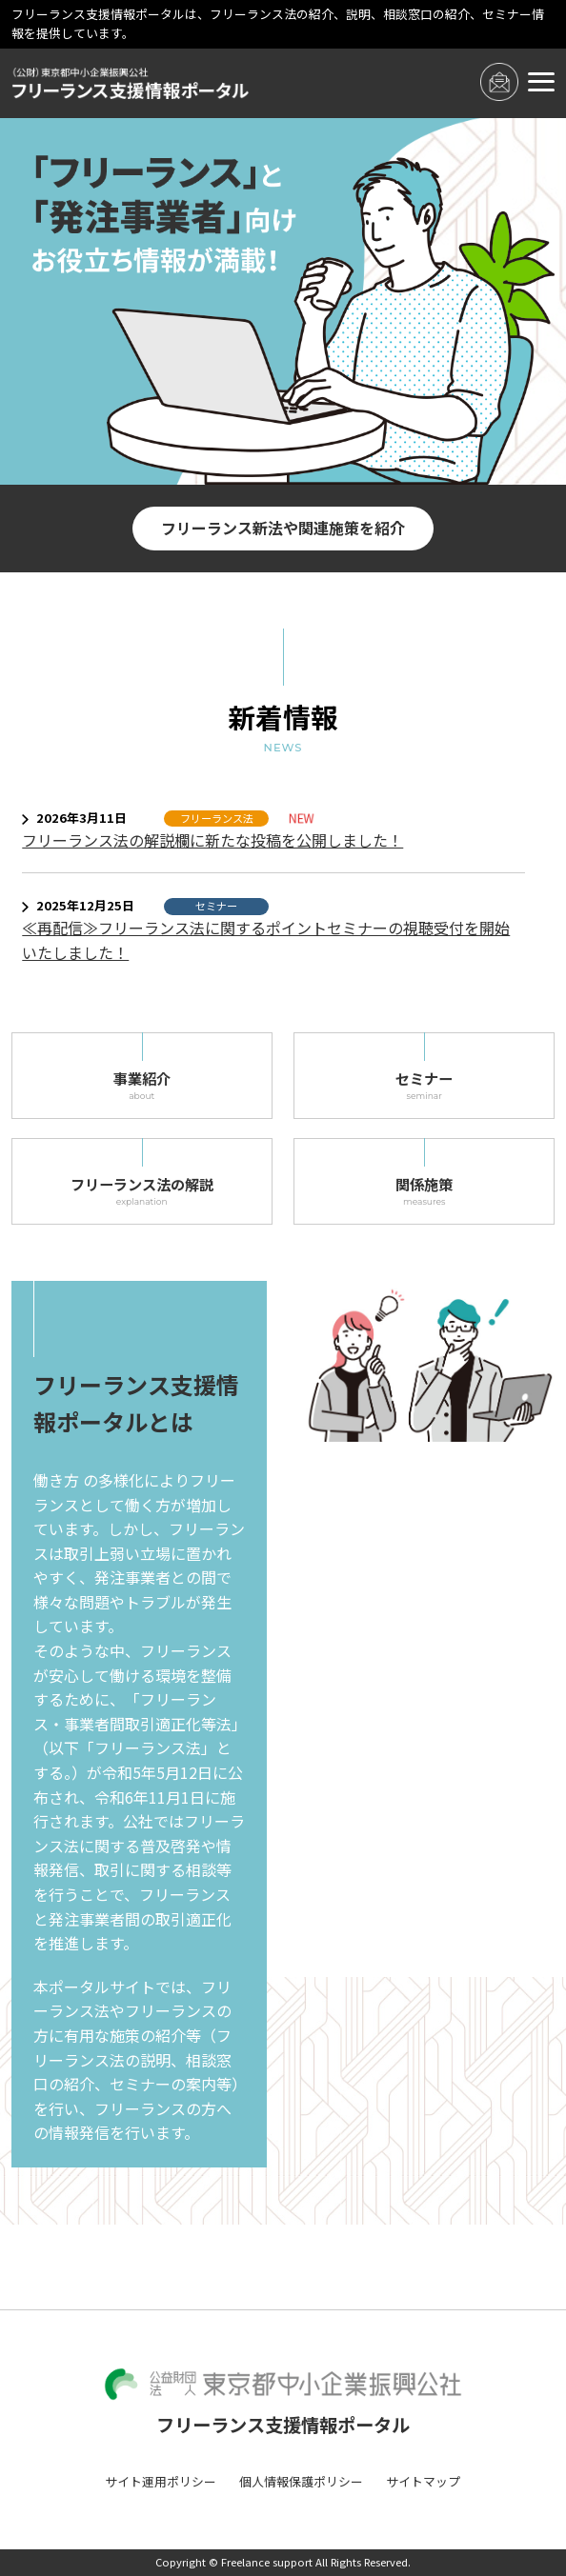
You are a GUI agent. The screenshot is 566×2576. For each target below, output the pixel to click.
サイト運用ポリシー (160, 2481)
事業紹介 (142, 1086)
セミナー (424, 1086)
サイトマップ (423, 2481)
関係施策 (424, 1191)
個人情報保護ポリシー (301, 2481)
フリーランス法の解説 (142, 1191)
